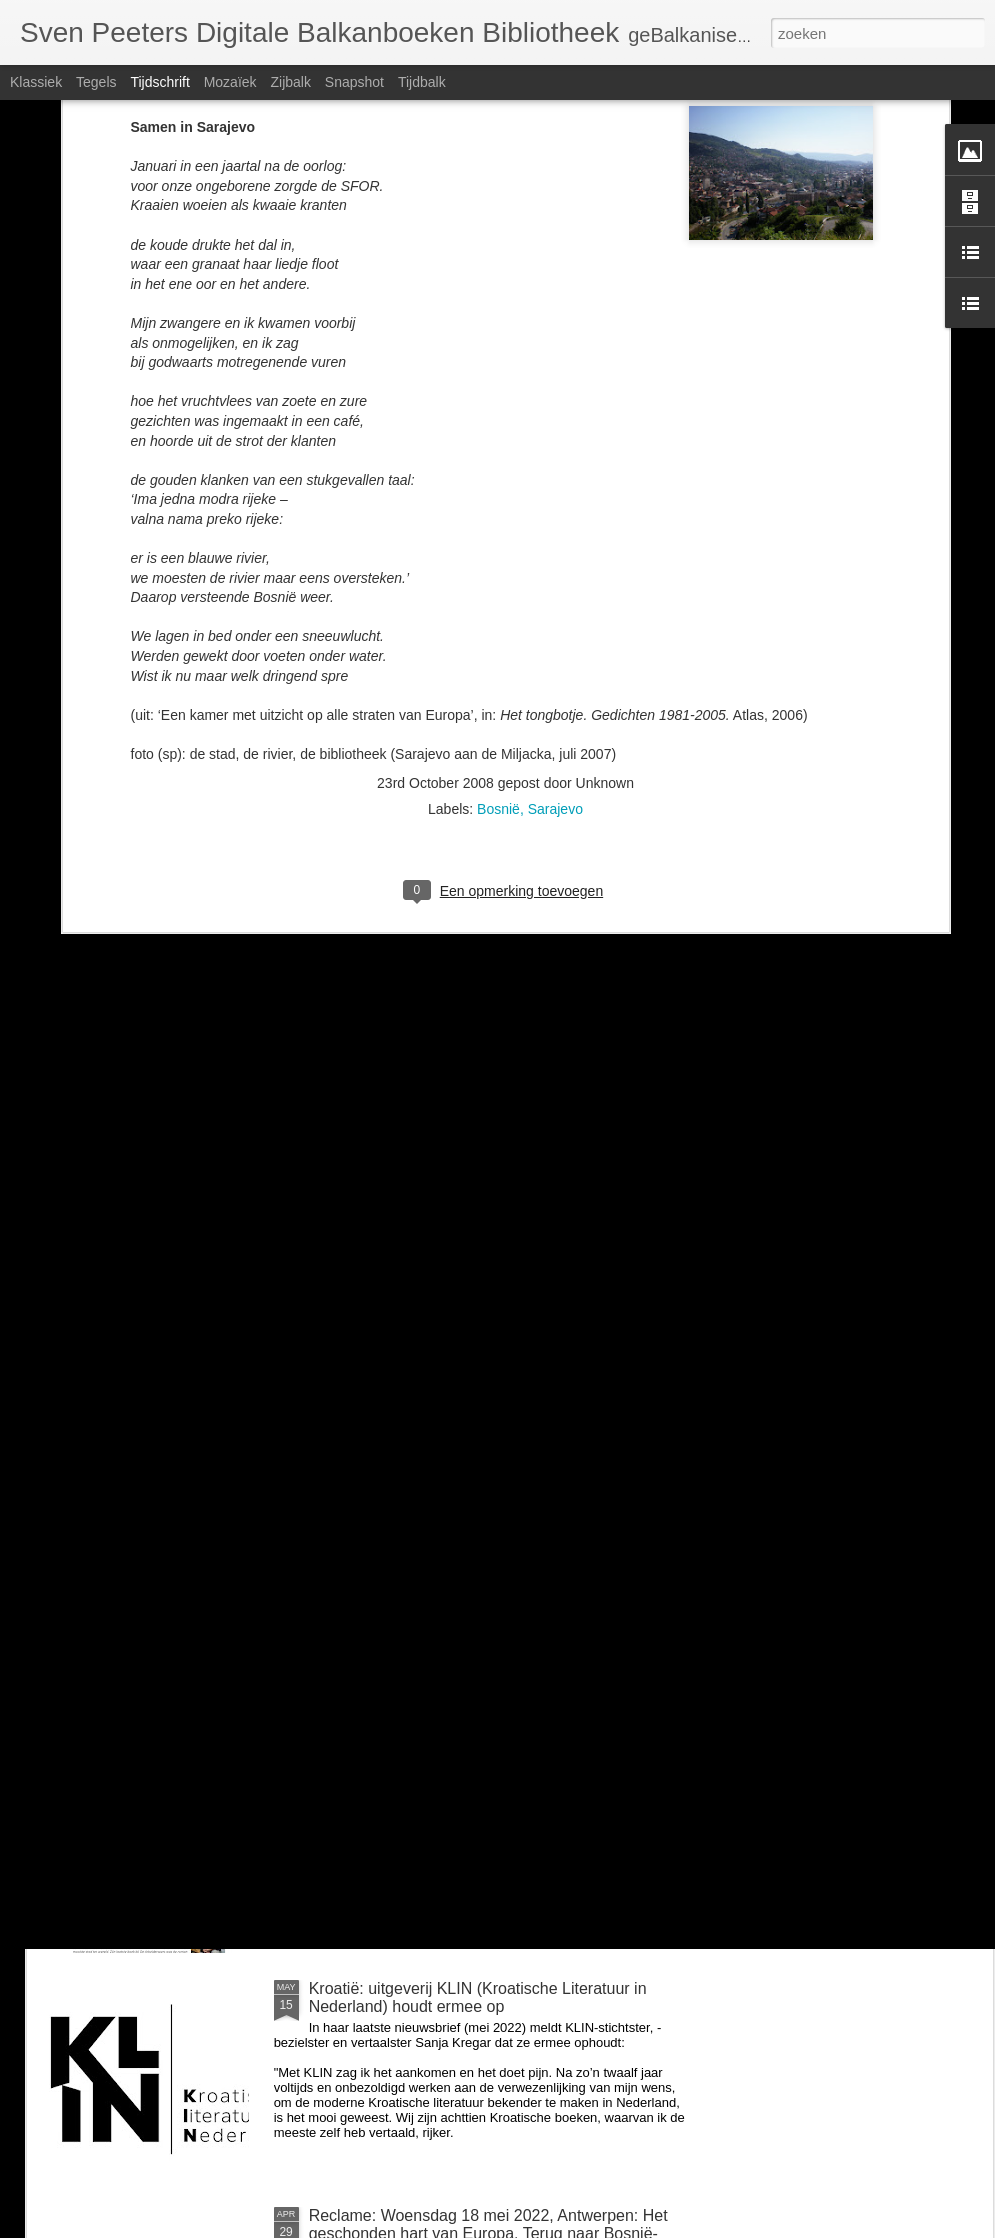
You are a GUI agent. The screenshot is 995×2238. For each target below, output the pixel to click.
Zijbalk (290, 82)
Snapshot (354, 82)
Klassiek (36, 82)
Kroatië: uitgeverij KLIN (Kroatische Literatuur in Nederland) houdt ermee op (478, 1997)
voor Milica (347, 1534)
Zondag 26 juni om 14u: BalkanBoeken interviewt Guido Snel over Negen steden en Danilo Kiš (483, 1770)
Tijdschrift (159, 82)
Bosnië (498, 553)
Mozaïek (230, 82)
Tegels (96, 82)
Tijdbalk (422, 82)
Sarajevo (555, 553)
